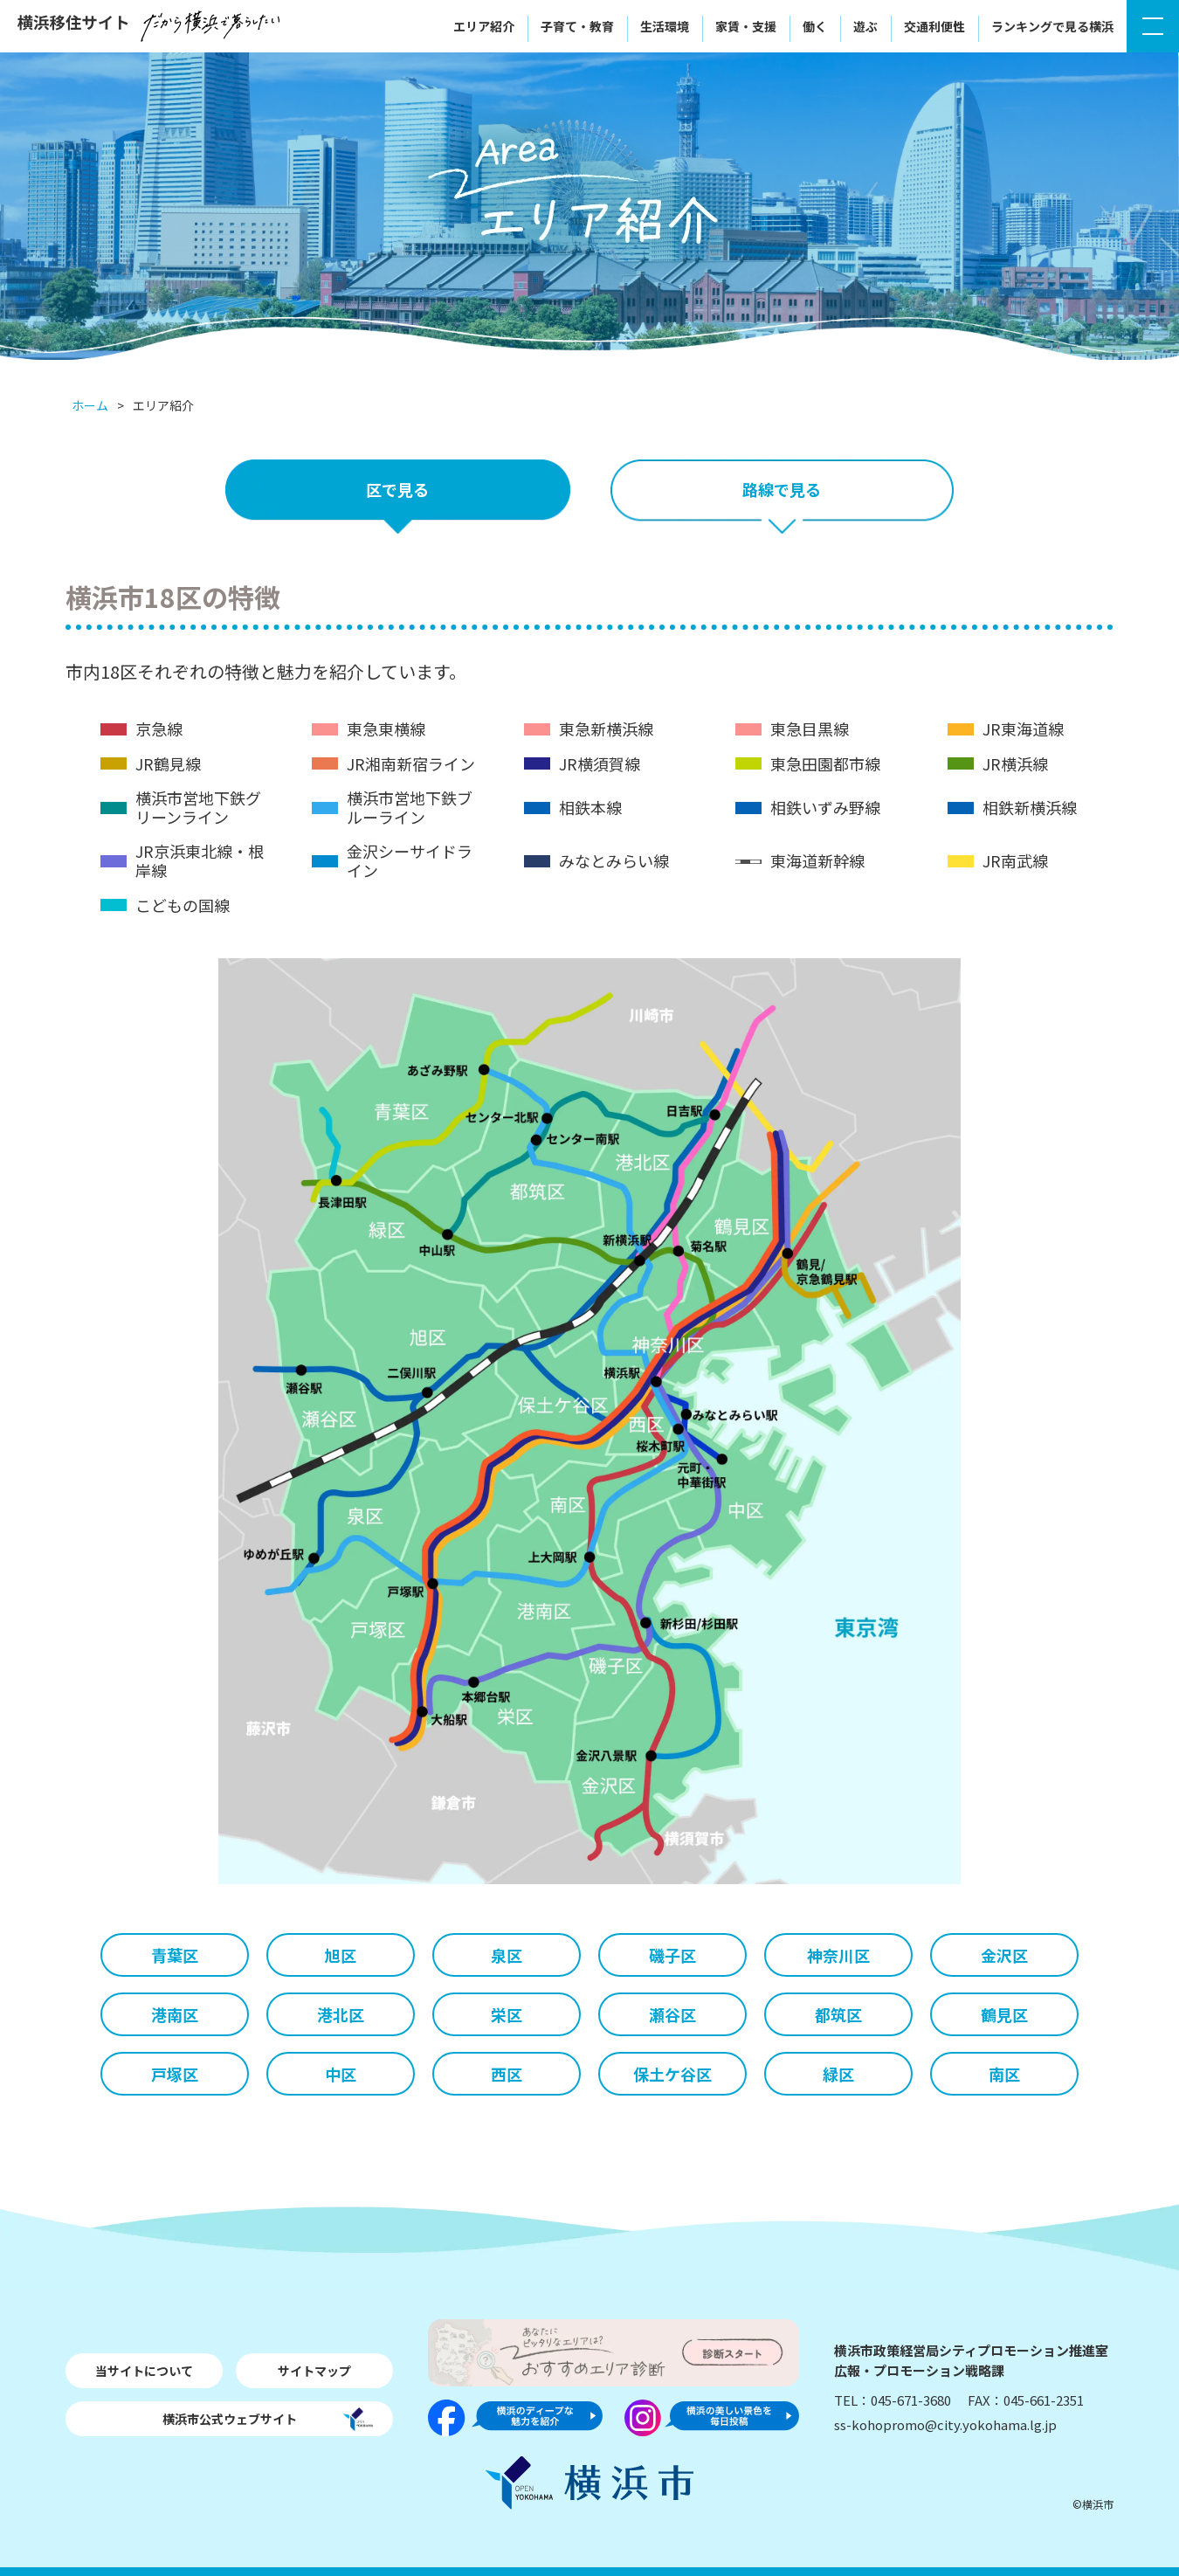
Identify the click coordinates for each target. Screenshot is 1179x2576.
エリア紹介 (483, 26)
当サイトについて (144, 2370)
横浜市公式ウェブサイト (229, 2419)
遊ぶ (865, 26)
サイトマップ (314, 2370)
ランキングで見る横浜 (1052, 26)
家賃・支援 (745, 26)
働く (815, 26)
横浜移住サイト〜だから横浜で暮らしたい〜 (148, 26)
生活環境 (664, 26)
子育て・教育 (577, 26)
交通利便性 (934, 26)
